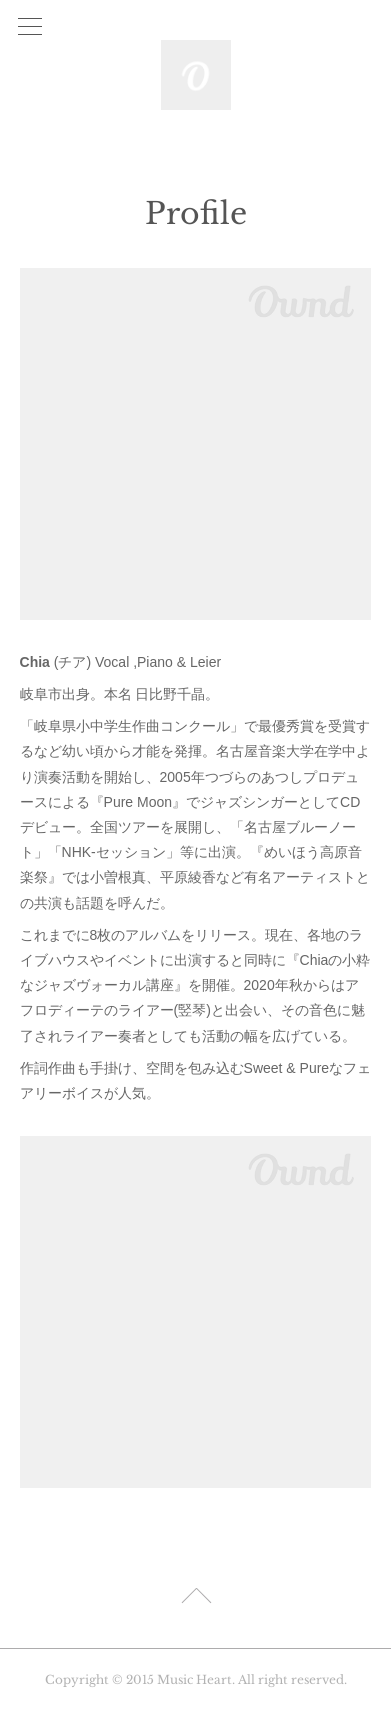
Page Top (195, 1599)
